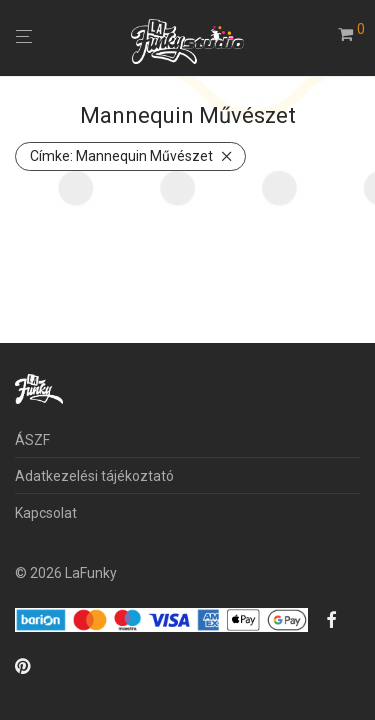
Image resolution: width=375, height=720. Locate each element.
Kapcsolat (46, 513)
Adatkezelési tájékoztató (94, 476)
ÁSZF (32, 440)
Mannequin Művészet (121, 156)
